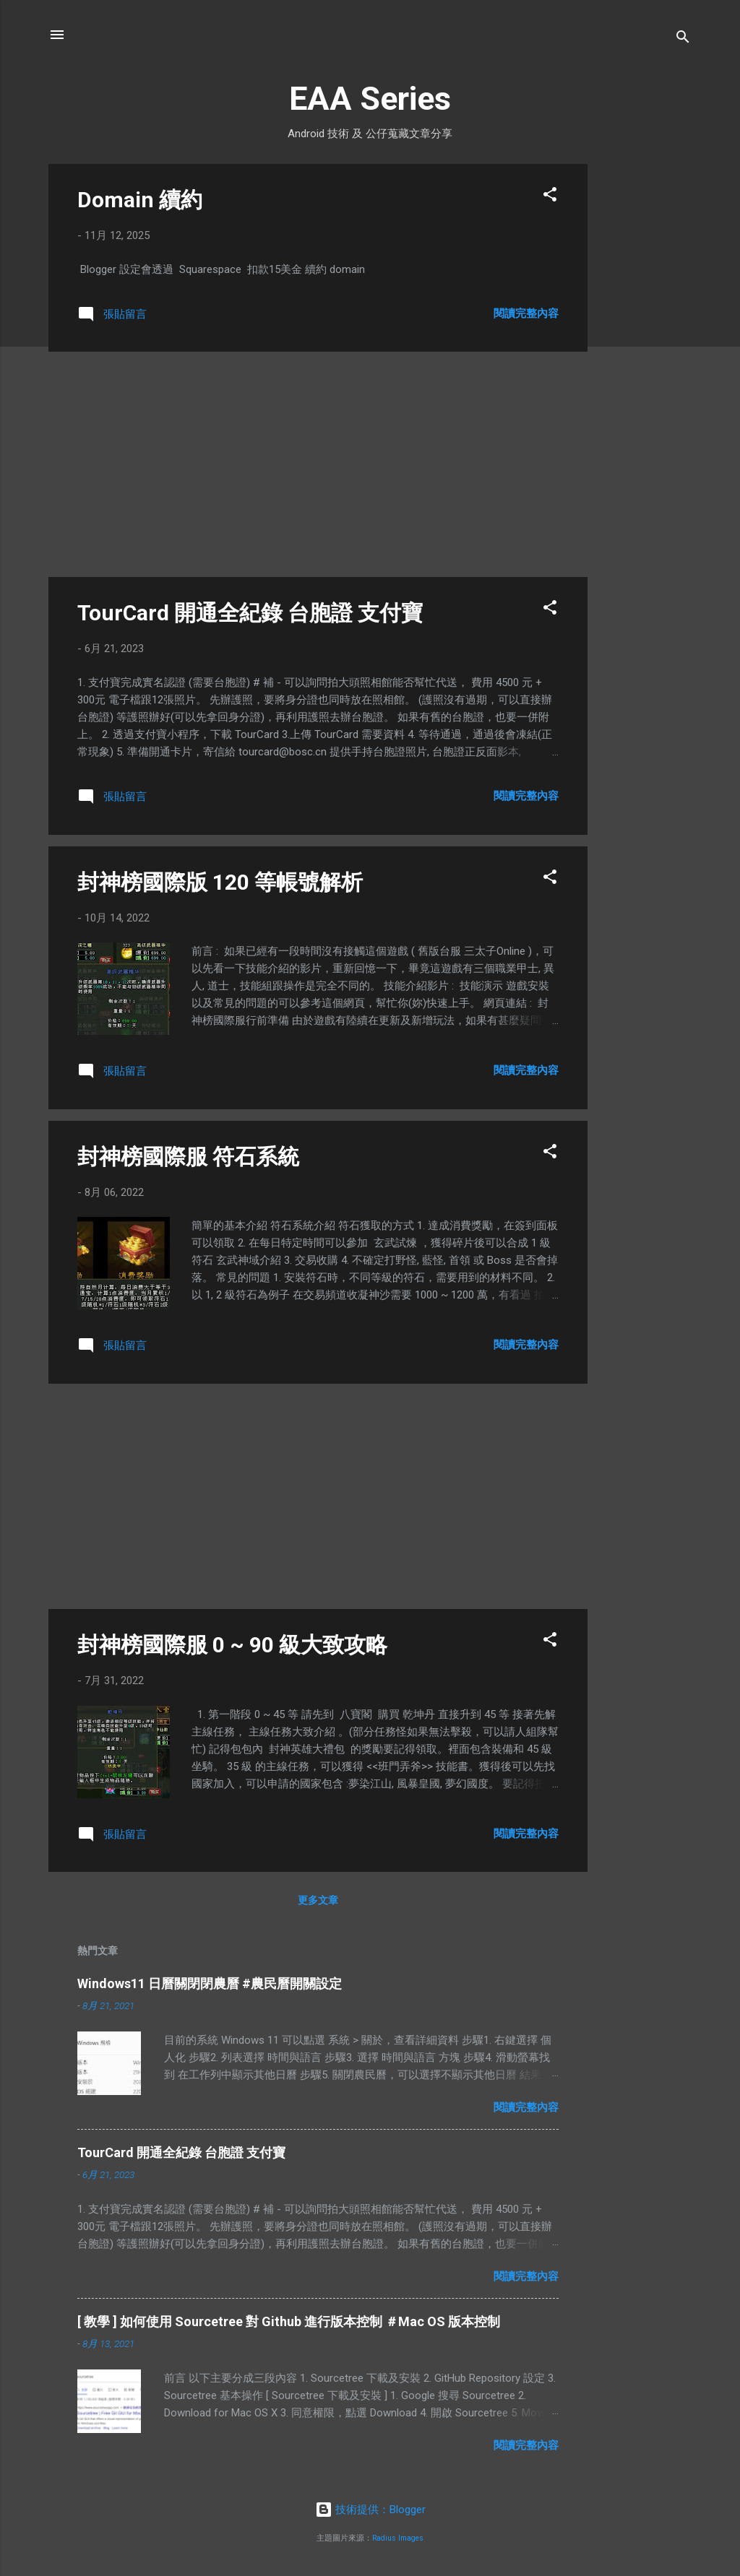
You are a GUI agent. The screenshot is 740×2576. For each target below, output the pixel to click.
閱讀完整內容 (526, 313)
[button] (550, 197)
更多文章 (318, 1900)
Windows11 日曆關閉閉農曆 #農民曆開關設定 (209, 1983)
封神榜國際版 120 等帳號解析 (220, 882)
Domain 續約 (139, 199)
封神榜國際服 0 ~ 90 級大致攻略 (232, 1644)
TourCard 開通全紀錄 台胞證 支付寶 (250, 612)
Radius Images (397, 2538)
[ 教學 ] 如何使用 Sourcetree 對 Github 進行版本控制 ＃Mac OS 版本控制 (288, 2321)
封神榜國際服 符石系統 (188, 1156)
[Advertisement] (645, 380)
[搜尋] (683, 39)
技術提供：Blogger (370, 2509)
